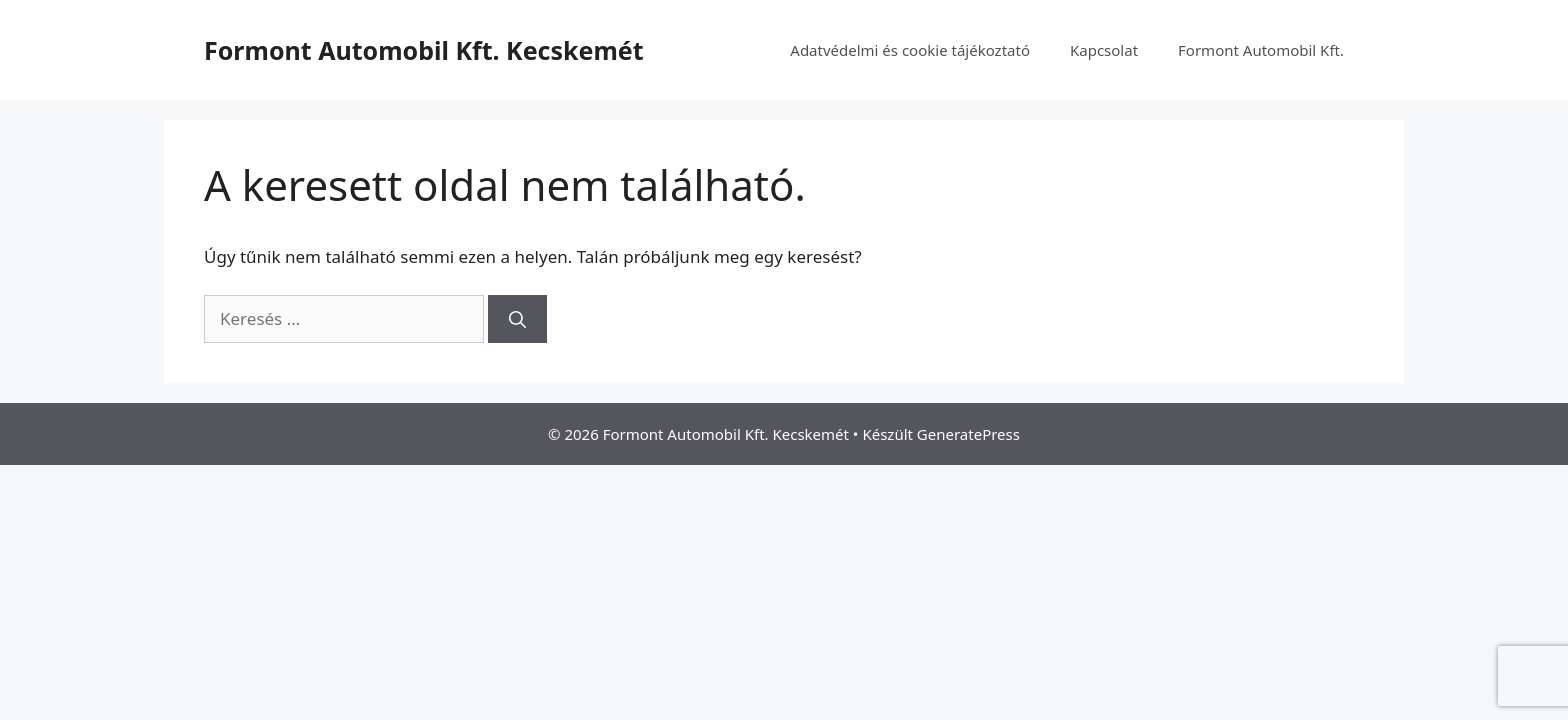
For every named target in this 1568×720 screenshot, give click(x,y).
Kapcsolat (1104, 50)
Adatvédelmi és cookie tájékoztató (910, 50)
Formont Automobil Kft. (1261, 50)
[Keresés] (517, 319)
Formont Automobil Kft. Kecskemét (424, 50)
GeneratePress (968, 434)
